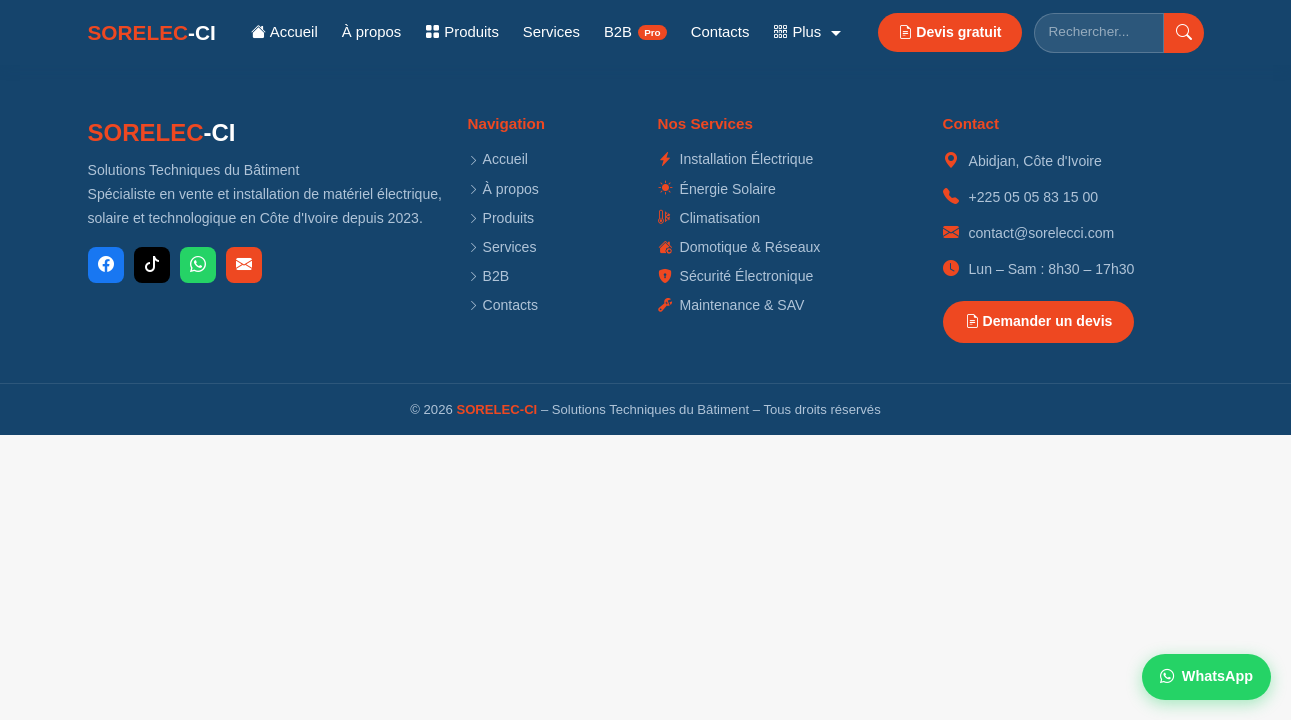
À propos (372, 32)
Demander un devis (1039, 321)
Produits (462, 32)
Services (551, 32)
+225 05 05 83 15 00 (1034, 197)
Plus (799, 32)
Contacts (720, 32)
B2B (635, 32)
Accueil (284, 32)
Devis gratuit (949, 32)
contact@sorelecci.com (1042, 233)
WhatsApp (1206, 676)
